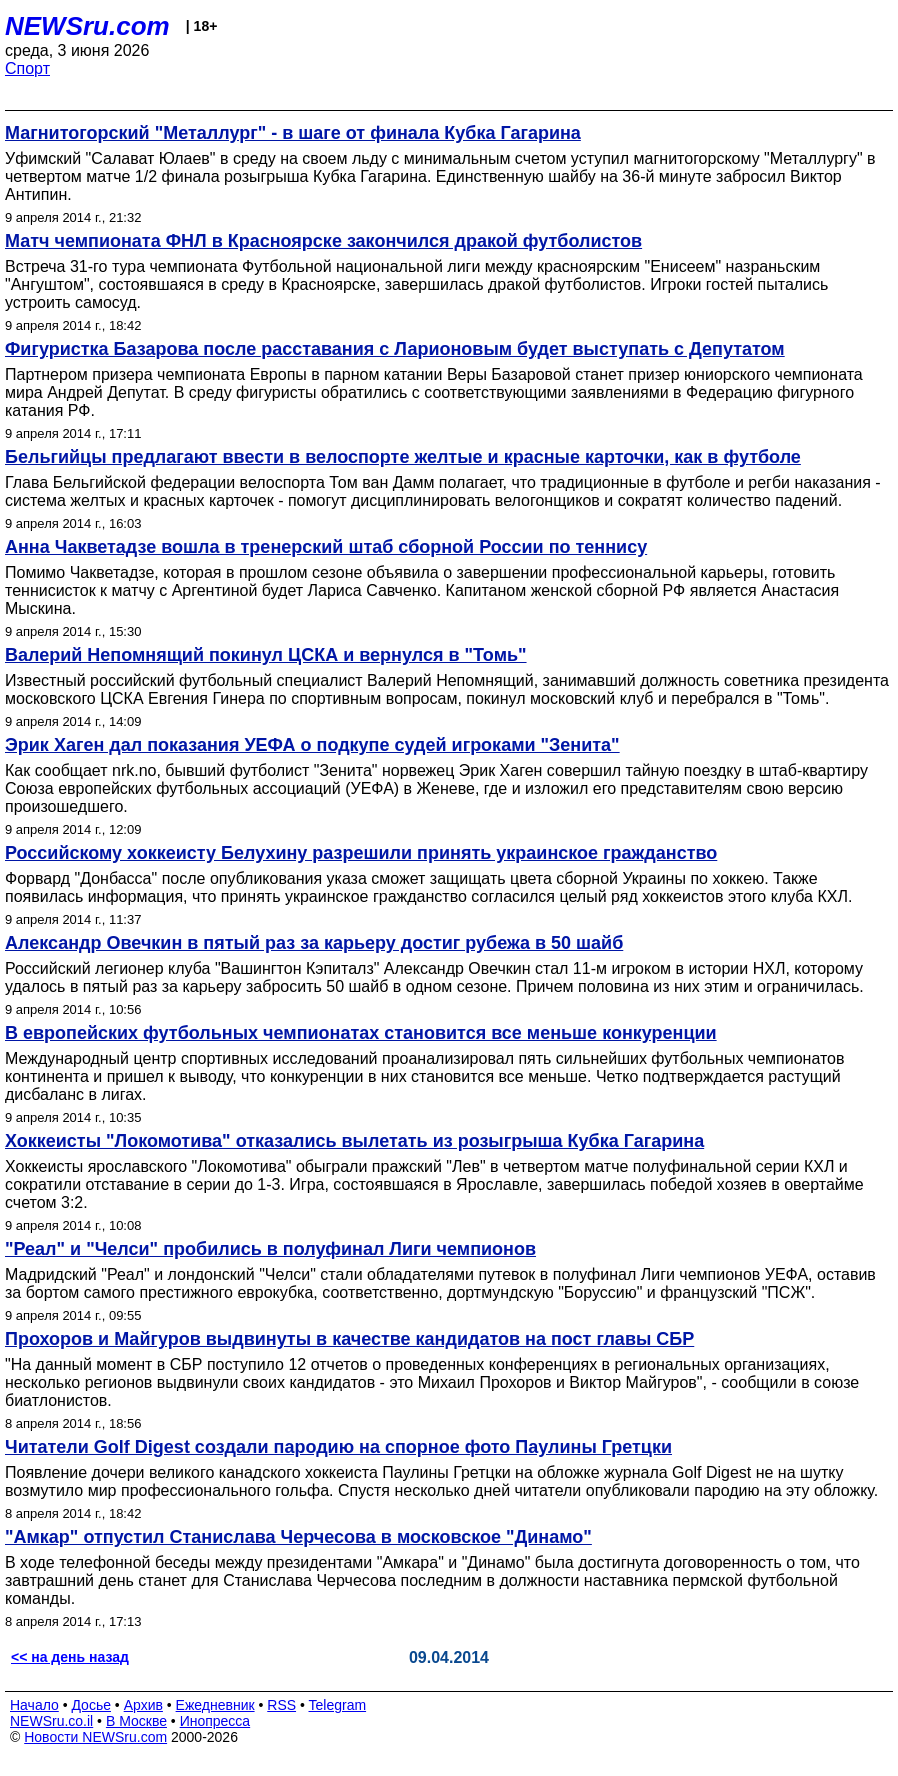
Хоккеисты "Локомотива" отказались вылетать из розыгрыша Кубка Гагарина (354, 1141)
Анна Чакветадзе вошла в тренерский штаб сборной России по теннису (326, 547)
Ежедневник (215, 1705)
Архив (143, 1705)
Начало (34, 1705)
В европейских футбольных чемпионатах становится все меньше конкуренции (361, 1033)
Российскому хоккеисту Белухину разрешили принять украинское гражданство (361, 853)
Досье (91, 1705)
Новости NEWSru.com (95, 1737)
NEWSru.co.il (51, 1721)
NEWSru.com (87, 26)
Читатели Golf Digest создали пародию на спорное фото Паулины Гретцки (338, 1447)
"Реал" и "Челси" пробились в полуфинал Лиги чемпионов (270, 1249)
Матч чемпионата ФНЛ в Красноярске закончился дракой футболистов (323, 241)
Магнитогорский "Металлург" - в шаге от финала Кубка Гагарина (293, 133)
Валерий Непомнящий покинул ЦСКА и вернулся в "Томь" (266, 655)
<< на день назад (70, 1657)
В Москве (136, 1721)
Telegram (338, 1705)
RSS (281, 1705)
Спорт (27, 68)
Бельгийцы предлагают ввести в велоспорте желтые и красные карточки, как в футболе (403, 457)
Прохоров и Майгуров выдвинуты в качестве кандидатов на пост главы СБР (349, 1339)
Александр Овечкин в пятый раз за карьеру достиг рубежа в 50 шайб (314, 943)
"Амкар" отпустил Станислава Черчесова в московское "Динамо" (298, 1537)
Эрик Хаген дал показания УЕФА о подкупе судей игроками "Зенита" (312, 745)
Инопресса (215, 1721)
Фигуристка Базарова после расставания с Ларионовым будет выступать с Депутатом (395, 349)
